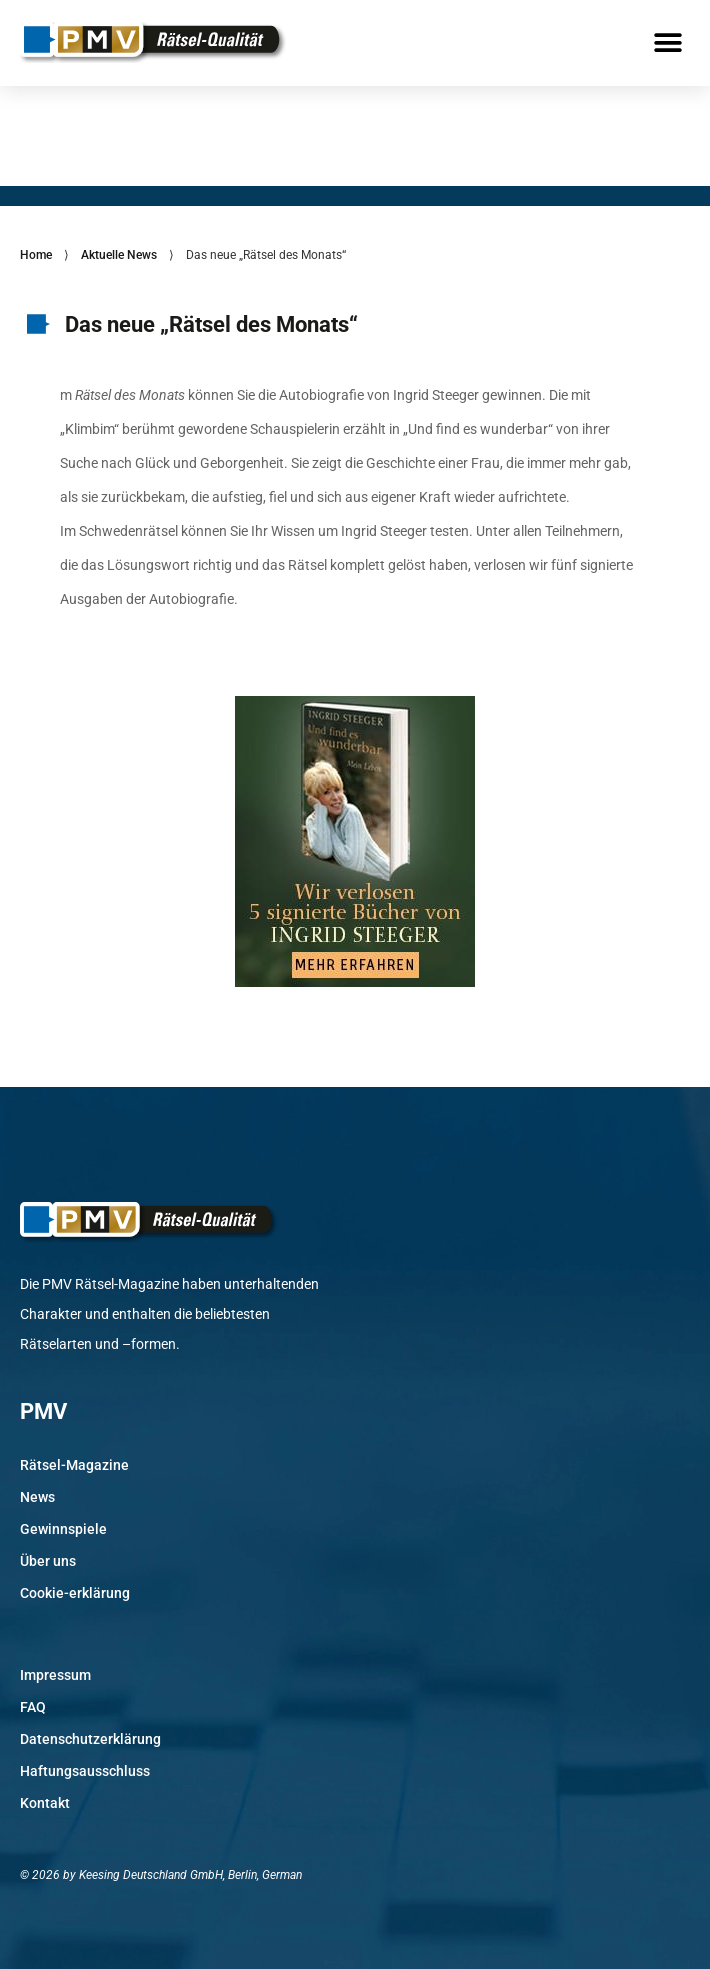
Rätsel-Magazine (74, 1465)
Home (36, 255)
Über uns (48, 1561)
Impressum (55, 1675)
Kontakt (45, 1803)
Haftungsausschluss (85, 1771)
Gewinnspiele (63, 1529)
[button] (667, 42)
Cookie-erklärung (75, 1593)
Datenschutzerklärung (90, 1739)
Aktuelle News (119, 255)
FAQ (33, 1707)
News (37, 1497)
